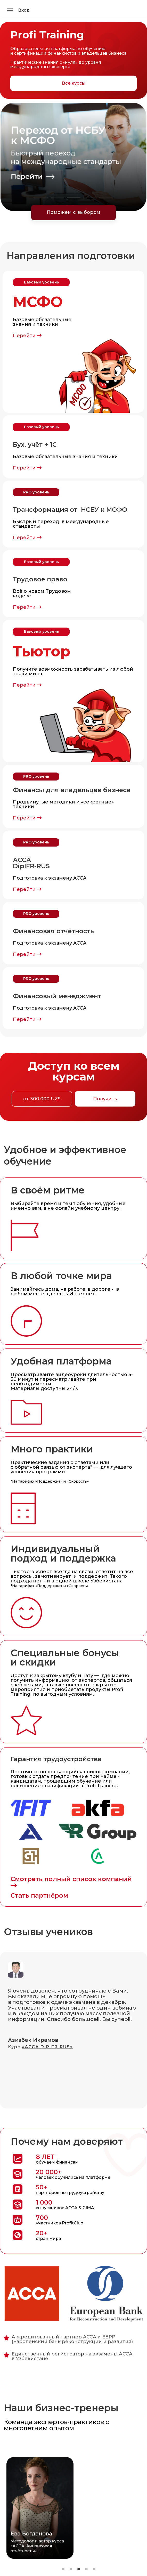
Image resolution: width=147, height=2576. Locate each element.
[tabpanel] (73, 157)
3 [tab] (78, 2519)
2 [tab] (71, 2519)
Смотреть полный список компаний (71, 1881)
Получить (105, 1099)
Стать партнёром (39, 1895)
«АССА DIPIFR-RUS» (47, 2046)
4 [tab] (86, 2519)
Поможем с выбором (73, 212)
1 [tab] (63, 2519)
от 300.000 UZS (42, 1099)
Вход (24, 10)
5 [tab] (94, 2519)
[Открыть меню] (9, 10)
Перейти (27, 335)
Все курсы (73, 83)
